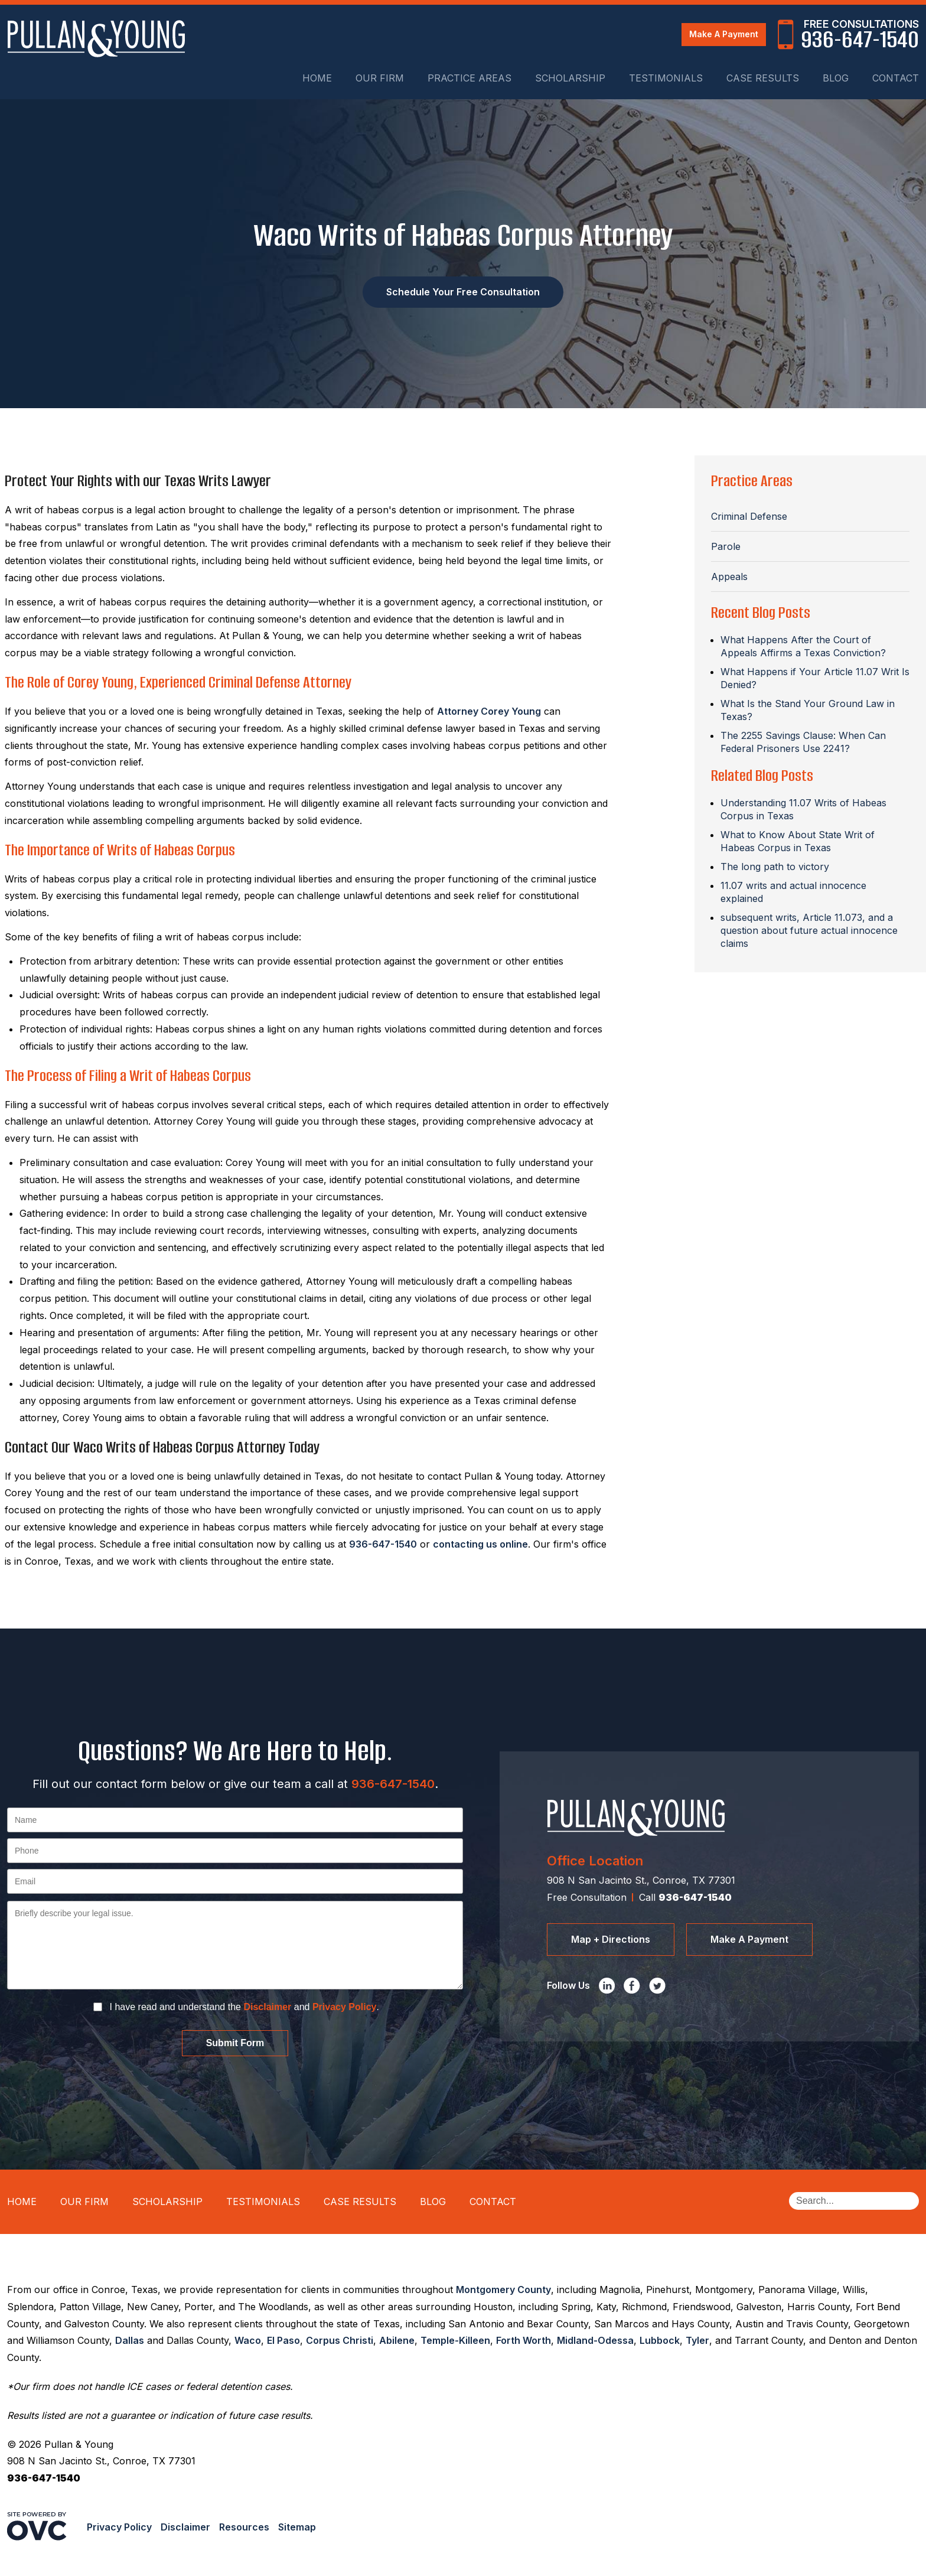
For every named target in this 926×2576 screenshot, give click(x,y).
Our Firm (380, 78)
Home (317, 78)
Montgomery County (503, 2289)
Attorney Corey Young (489, 711)
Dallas (129, 2340)
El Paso (283, 2340)
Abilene (397, 2340)
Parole (726, 546)
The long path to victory (774, 866)
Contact (895, 78)
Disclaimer (267, 2007)
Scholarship (570, 78)
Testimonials (666, 78)
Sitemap (297, 2527)
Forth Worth (523, 2340)
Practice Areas (469, 78)
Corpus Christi (339, 2340)
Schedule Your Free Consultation (463, 292)
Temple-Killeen (455, 2340)
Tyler (697, 2340)
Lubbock (660, 2340)
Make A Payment (723, 34)
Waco (247, 2340)
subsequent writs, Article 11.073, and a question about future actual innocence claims (809, 930)
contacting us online (480, 1544)
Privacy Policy (344, 2007)
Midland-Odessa (595, 2340)
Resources (244, 2527)
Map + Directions (610, 1939)
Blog (836, 78)
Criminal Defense (749, 516)
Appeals (729, 576)
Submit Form (235, 2043)
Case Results (762, 78)
